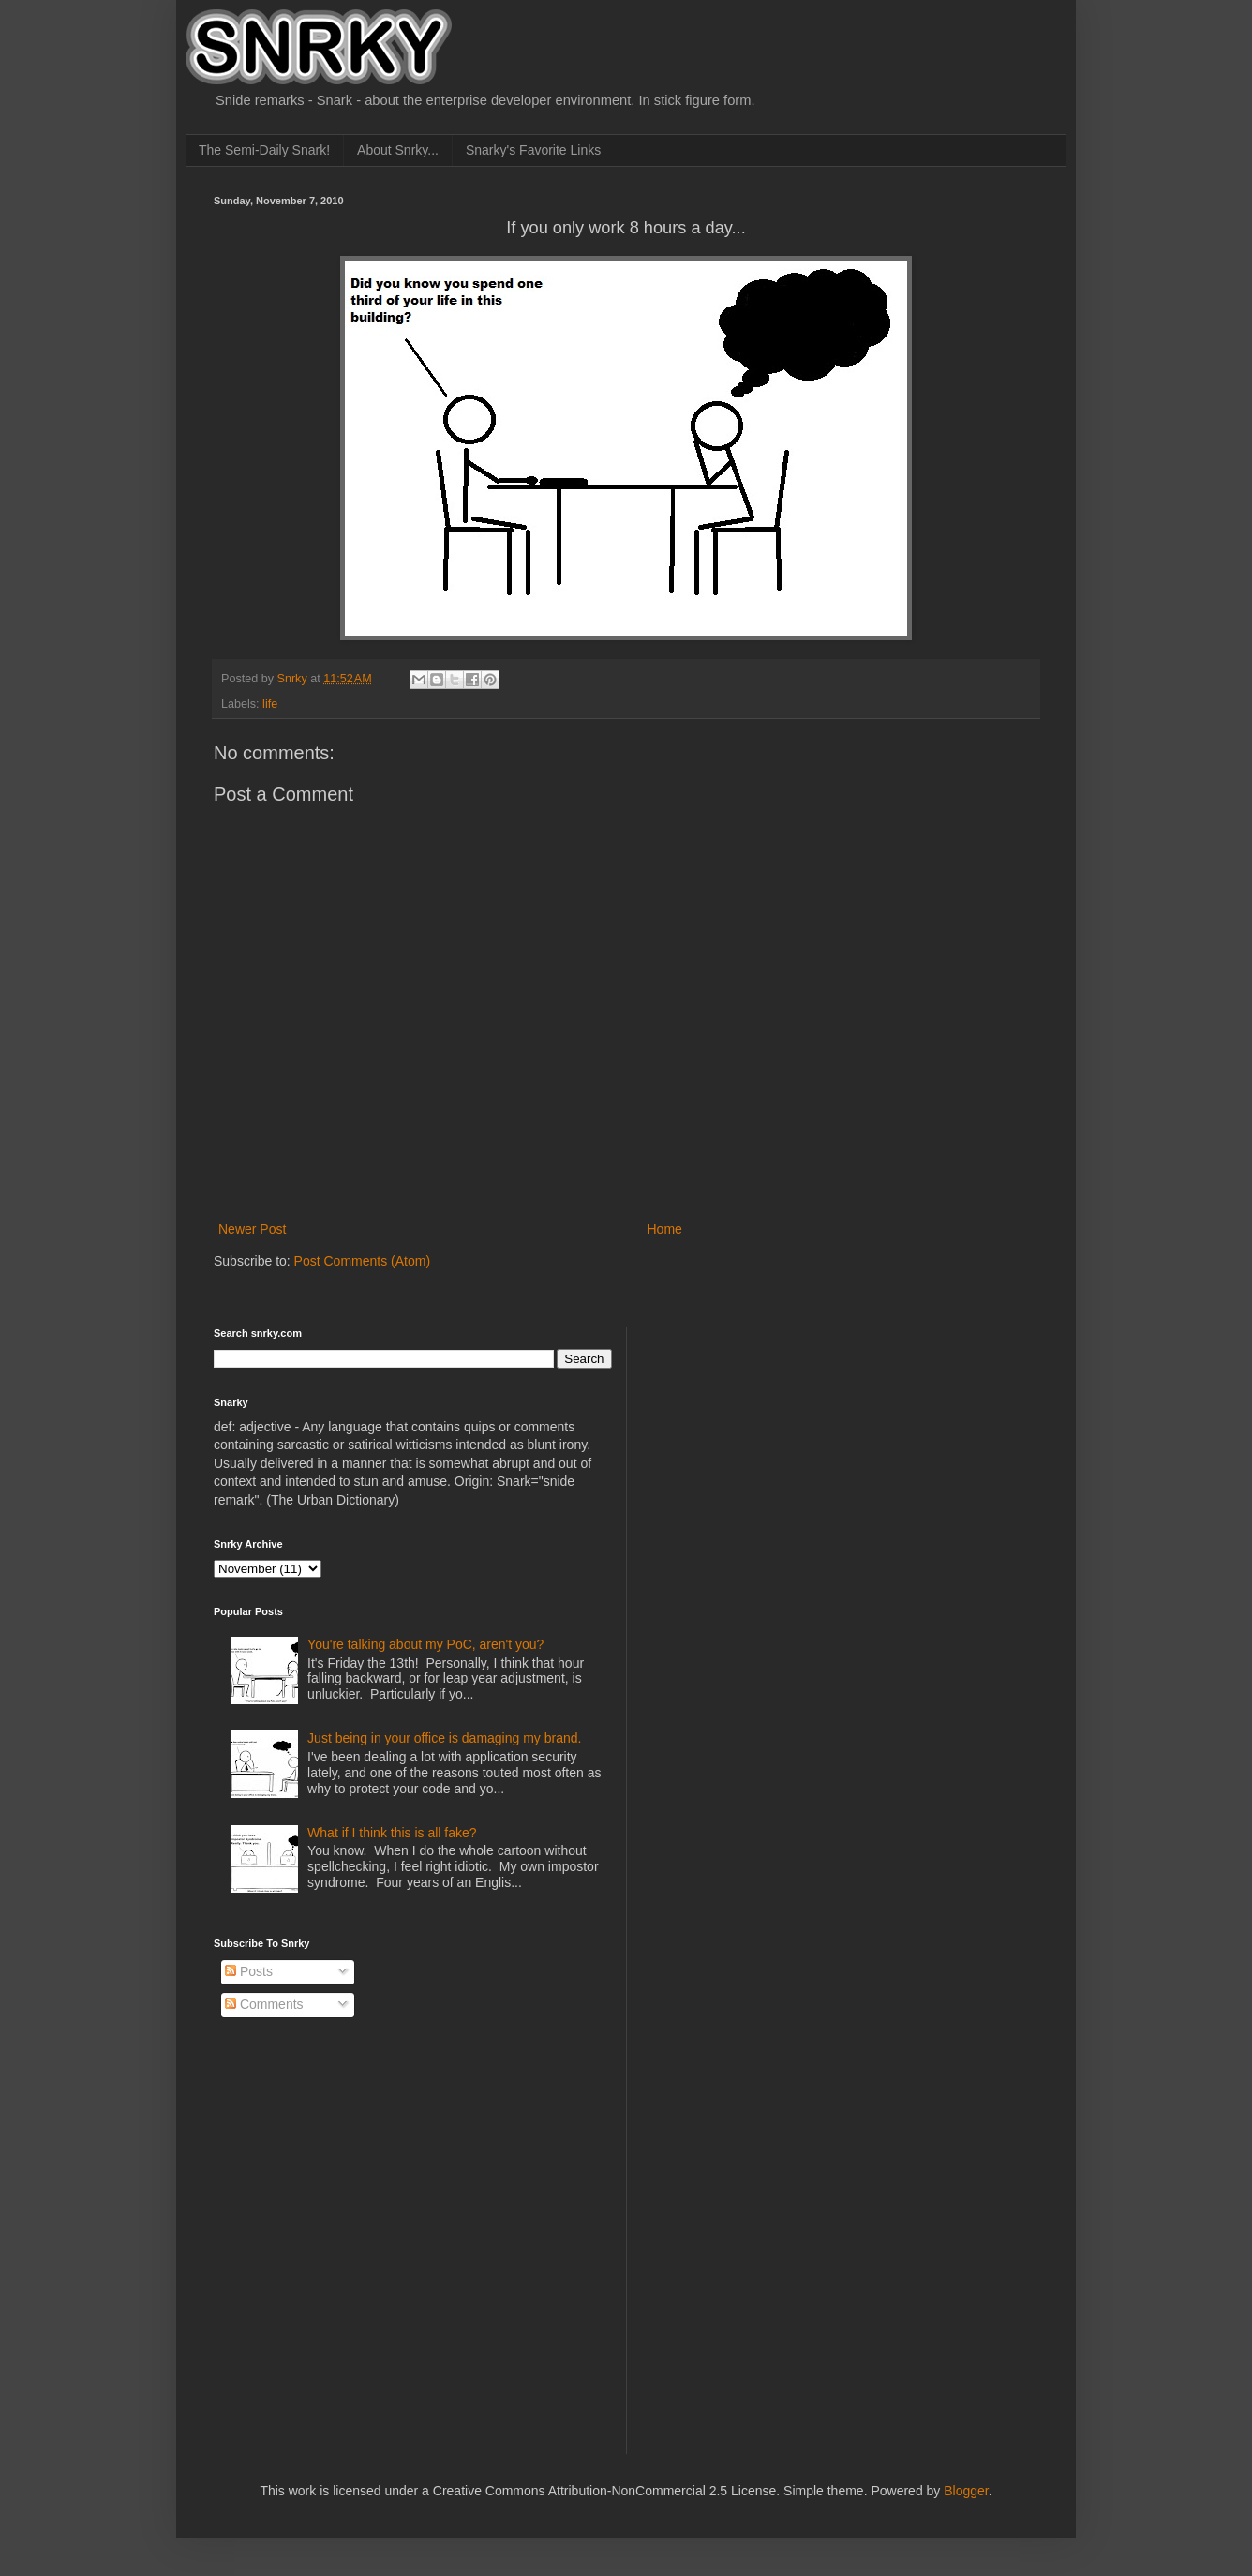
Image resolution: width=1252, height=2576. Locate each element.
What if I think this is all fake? (392, 1832)
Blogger (966, 2490)
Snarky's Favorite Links (533, 149)
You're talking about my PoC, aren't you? (425, 1644)
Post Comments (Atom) (362, 1260)
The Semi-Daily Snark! (264, 149)
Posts (249, 1971)
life (269, 704)
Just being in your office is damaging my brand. (444, 1737)
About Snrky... (398, 149)
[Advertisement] (786, 1444)
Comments (264, 2004)
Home (665, 1228)
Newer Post (252, 1228)
